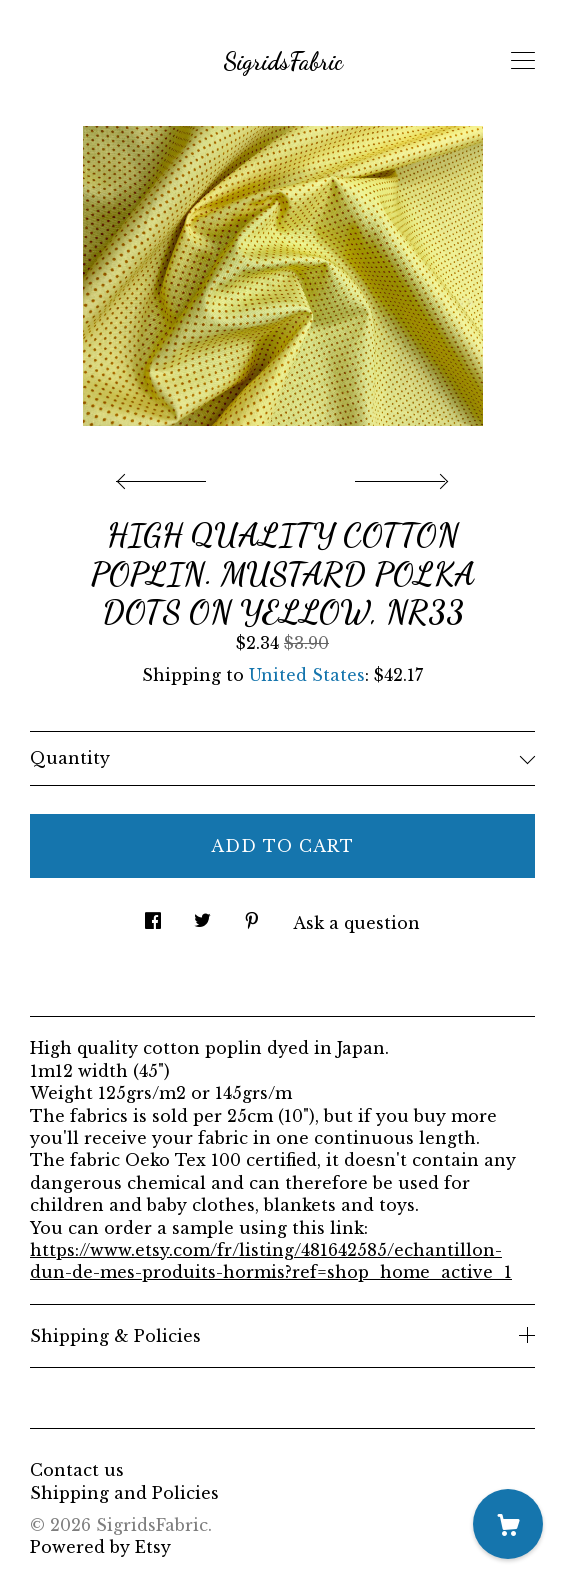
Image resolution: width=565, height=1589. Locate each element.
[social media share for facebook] (153, 914)
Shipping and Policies (124, 1493)
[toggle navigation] (523, 61)
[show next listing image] (399, 476)
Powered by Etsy (100, 1547)
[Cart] (508, 1524)
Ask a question (356, 923)
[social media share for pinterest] (252, 914)
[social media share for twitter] (202, 914)
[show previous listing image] (166, 476)
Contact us (77, 1470)
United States (307, 675)
